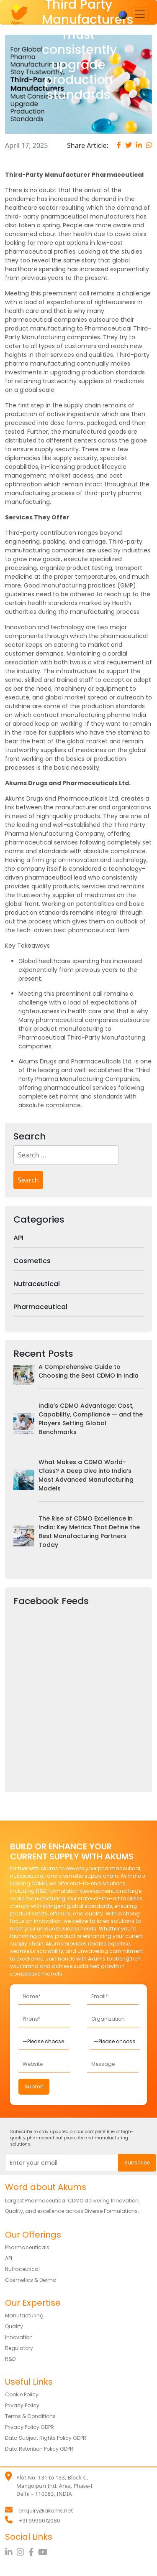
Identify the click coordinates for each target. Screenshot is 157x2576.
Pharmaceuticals (27, 2247)
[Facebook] (33, 2552)
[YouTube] (44, 2552)
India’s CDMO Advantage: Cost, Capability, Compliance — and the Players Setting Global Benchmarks (91, 1418)
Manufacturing (24, 2315)
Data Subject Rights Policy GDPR (45, 2437)
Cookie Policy (22, 2394)
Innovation (19, 2337)
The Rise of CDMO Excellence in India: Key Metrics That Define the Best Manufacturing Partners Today (89, 1531)
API (18, 1238)
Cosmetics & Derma (31, 2280)
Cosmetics (32, 1261)
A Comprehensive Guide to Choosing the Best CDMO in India (89, 1371)
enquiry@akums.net (45, 2511)
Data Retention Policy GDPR (39, 2448)
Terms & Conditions (30, 2416)
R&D (10, 2358)
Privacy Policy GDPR (29, 2427)
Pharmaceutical (40, 1307)
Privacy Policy (22, 2405)
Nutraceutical (36, 1284)
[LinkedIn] (11, 2552)
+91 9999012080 (39, 2521)
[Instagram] (22, 2552)
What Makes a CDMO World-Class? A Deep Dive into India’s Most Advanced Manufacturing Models (86, 1475)
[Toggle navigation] (140, 14)
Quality (14, 2326)
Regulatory (19, 2348)
